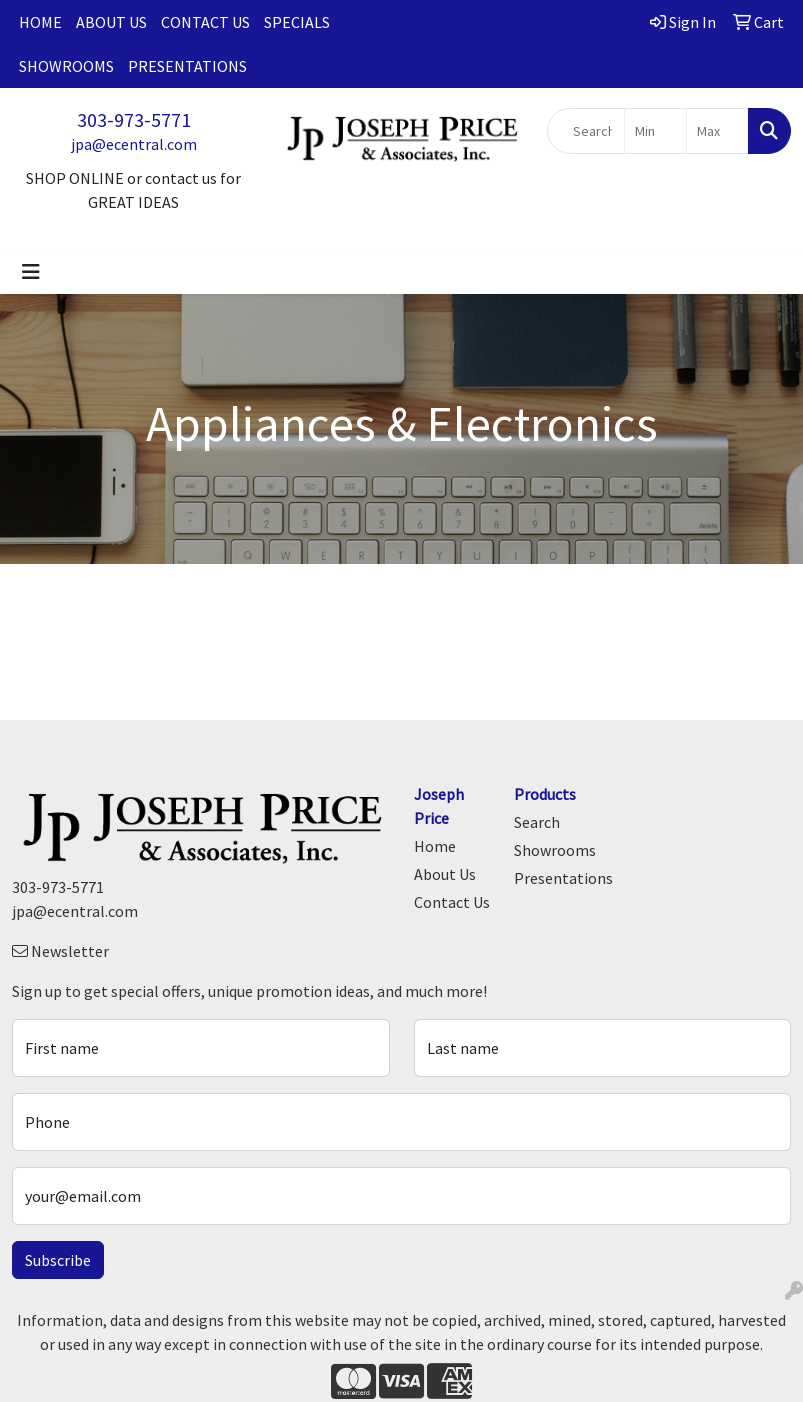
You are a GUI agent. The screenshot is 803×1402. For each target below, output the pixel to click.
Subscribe (58, 1260)
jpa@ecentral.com (134, 144)
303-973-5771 (134, 119)
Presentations (187, 66)
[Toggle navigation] (31, 272)
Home (40, 22)
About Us (111, 22)
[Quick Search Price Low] (655, 131)
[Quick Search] (586, 131)
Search (537, 822)
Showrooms (66, 66)
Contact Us (205, 22)
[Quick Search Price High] (717, 131)
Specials (297, 22)
